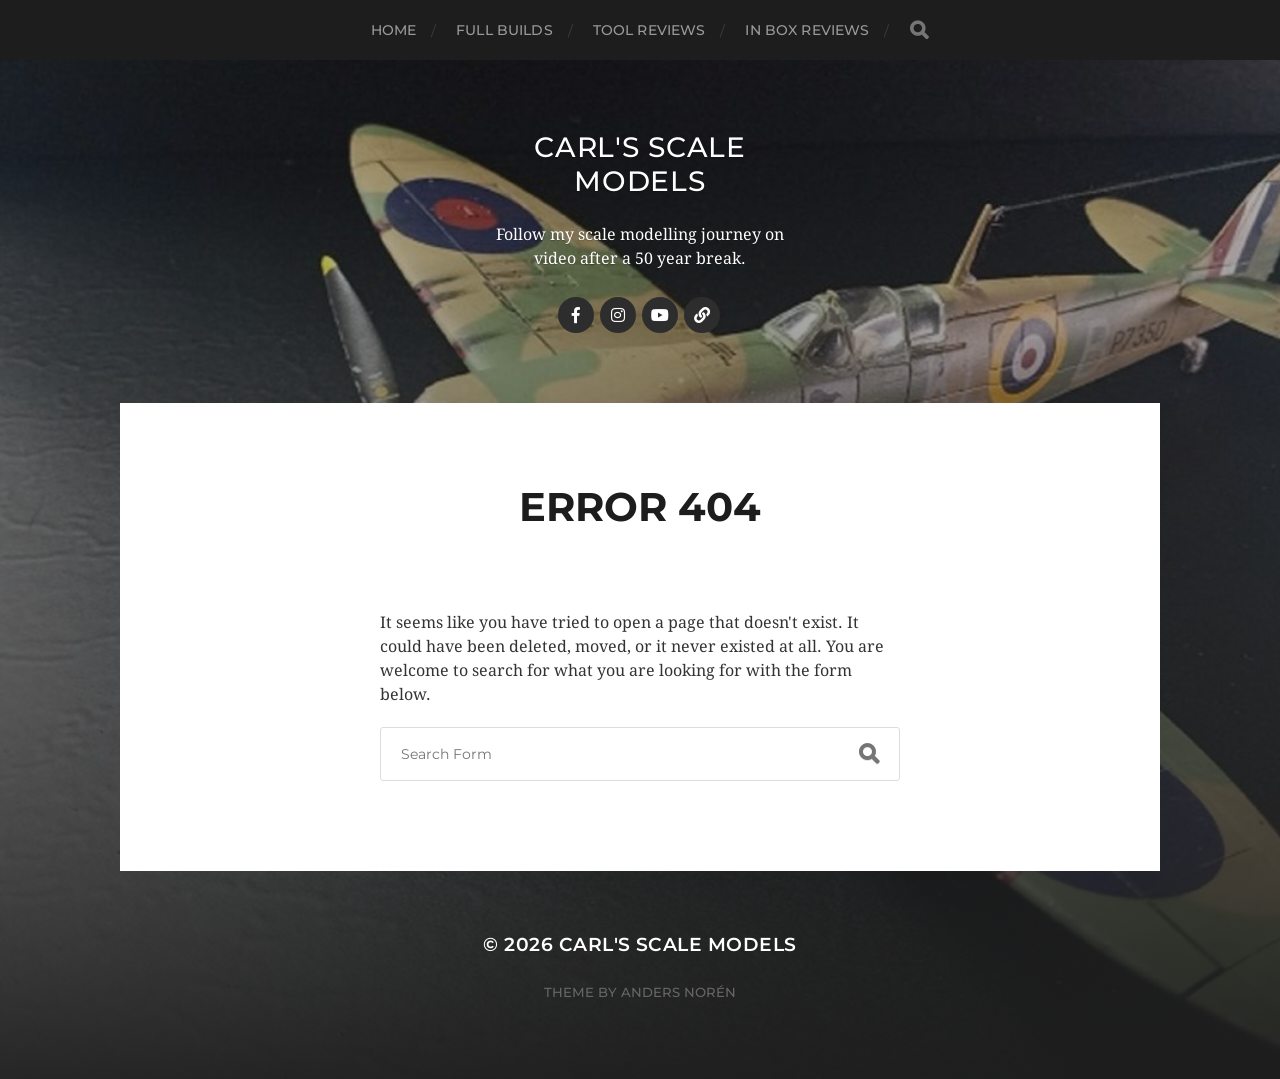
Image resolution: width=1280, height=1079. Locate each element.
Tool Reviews (649, 30)
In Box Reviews (807, 30)
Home (394, 30)
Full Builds (504, 30)
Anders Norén (678, 992)
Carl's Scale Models (639, 164)
